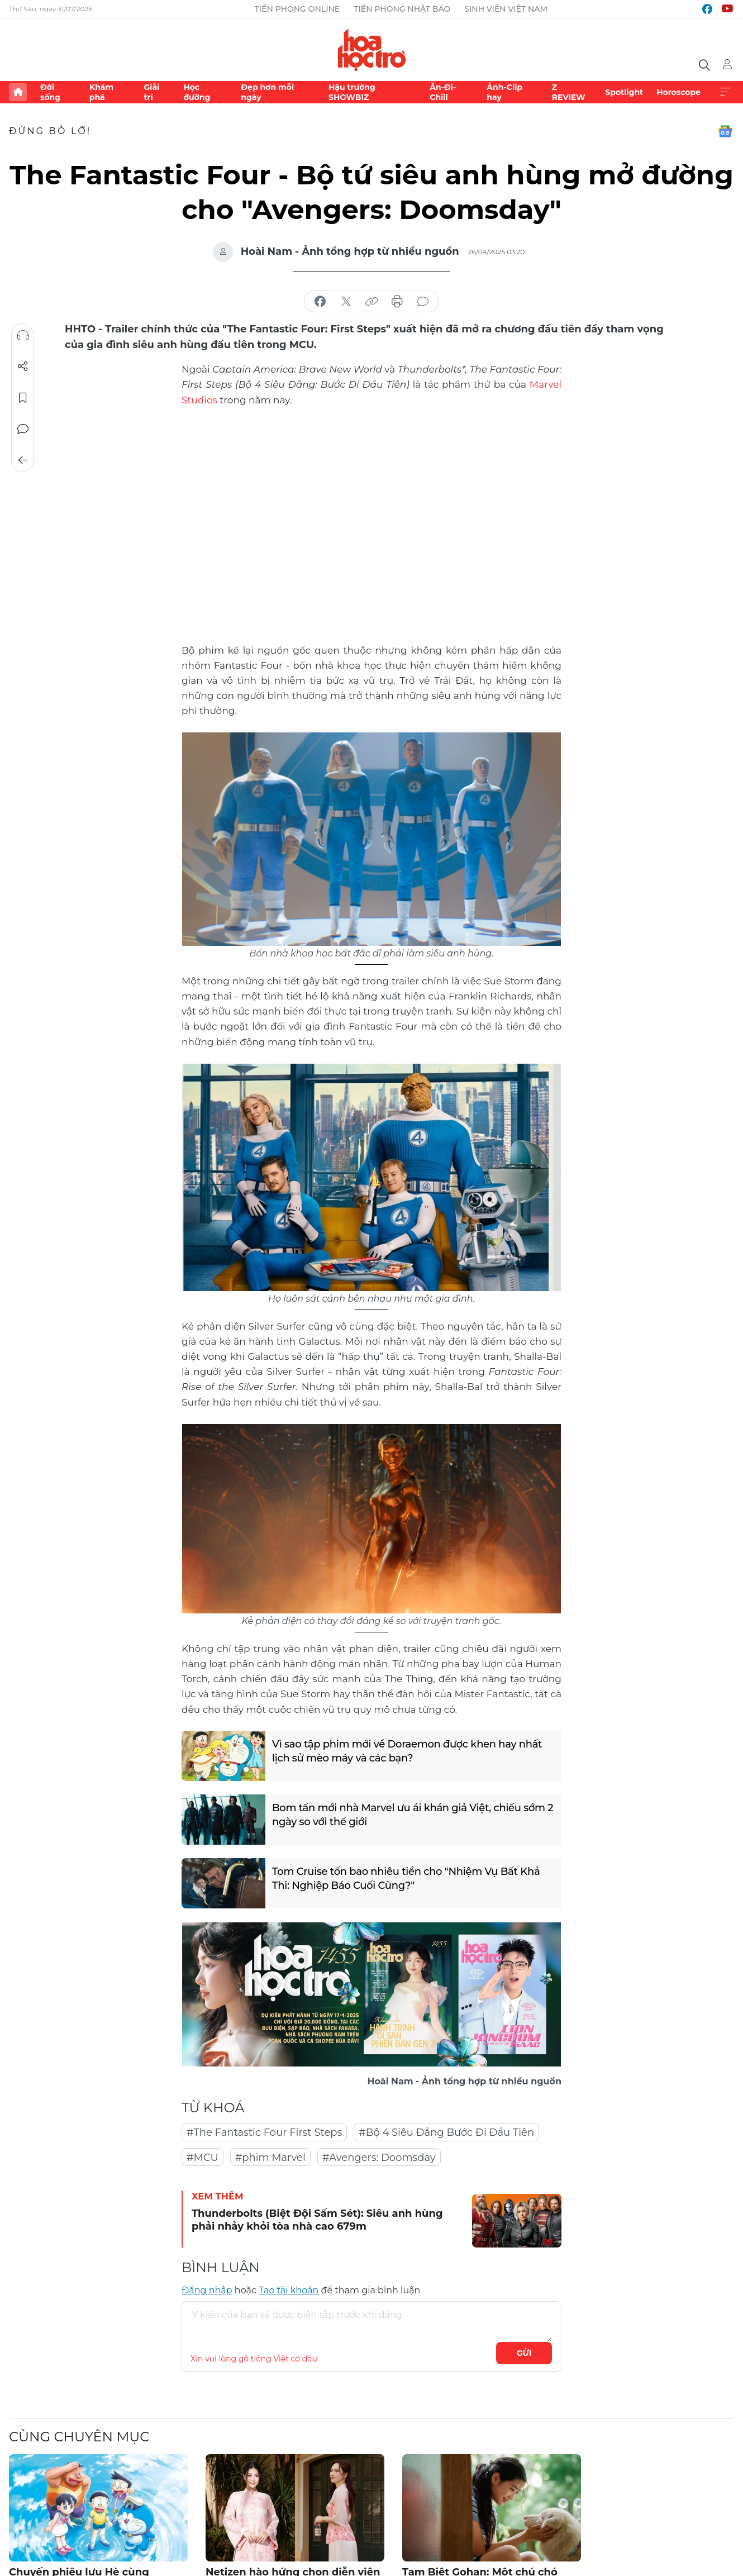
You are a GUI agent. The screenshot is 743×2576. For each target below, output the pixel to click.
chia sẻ (320, 301)
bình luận (423, 301)
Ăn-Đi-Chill (443, 92)
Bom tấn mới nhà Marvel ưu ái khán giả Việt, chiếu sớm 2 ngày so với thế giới (412, 1815)
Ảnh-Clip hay (504, 92)
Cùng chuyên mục (79, 2437)
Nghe (23, 335)
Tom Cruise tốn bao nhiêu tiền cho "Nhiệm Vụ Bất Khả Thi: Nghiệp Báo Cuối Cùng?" (406, 1878)
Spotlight (624, 92)
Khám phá (101, 92)
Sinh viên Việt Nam (505, 9)
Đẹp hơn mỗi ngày (267, 92)
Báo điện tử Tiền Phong (372, 49)
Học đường (196, 92)
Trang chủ (18, 92)
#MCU (202, 2157)
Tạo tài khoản (288, 2290)
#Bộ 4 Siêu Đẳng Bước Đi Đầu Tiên (446, 2132)
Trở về (23, 460)
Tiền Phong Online (297, 9)
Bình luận (23, 429)
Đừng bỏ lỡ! (50, 131)
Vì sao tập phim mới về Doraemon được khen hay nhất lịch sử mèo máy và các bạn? (407, 1751)
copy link (371, 301)
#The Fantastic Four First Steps (264, 2132)
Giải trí (151, 92)
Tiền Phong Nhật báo (402, 9)
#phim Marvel (270, 2157)
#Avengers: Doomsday (379, 2157)
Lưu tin (23, 397)
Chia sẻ (23, 366)
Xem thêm (725, 92)
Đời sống (50, 92)
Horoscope (678, 92)
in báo (397, 301)
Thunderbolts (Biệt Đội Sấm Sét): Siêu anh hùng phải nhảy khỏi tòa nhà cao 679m (317, 2219)
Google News (725, 131)
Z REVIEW (568, 92)
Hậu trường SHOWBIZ (351, 92)
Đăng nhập (207, 2290)
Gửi (524, 2353)
